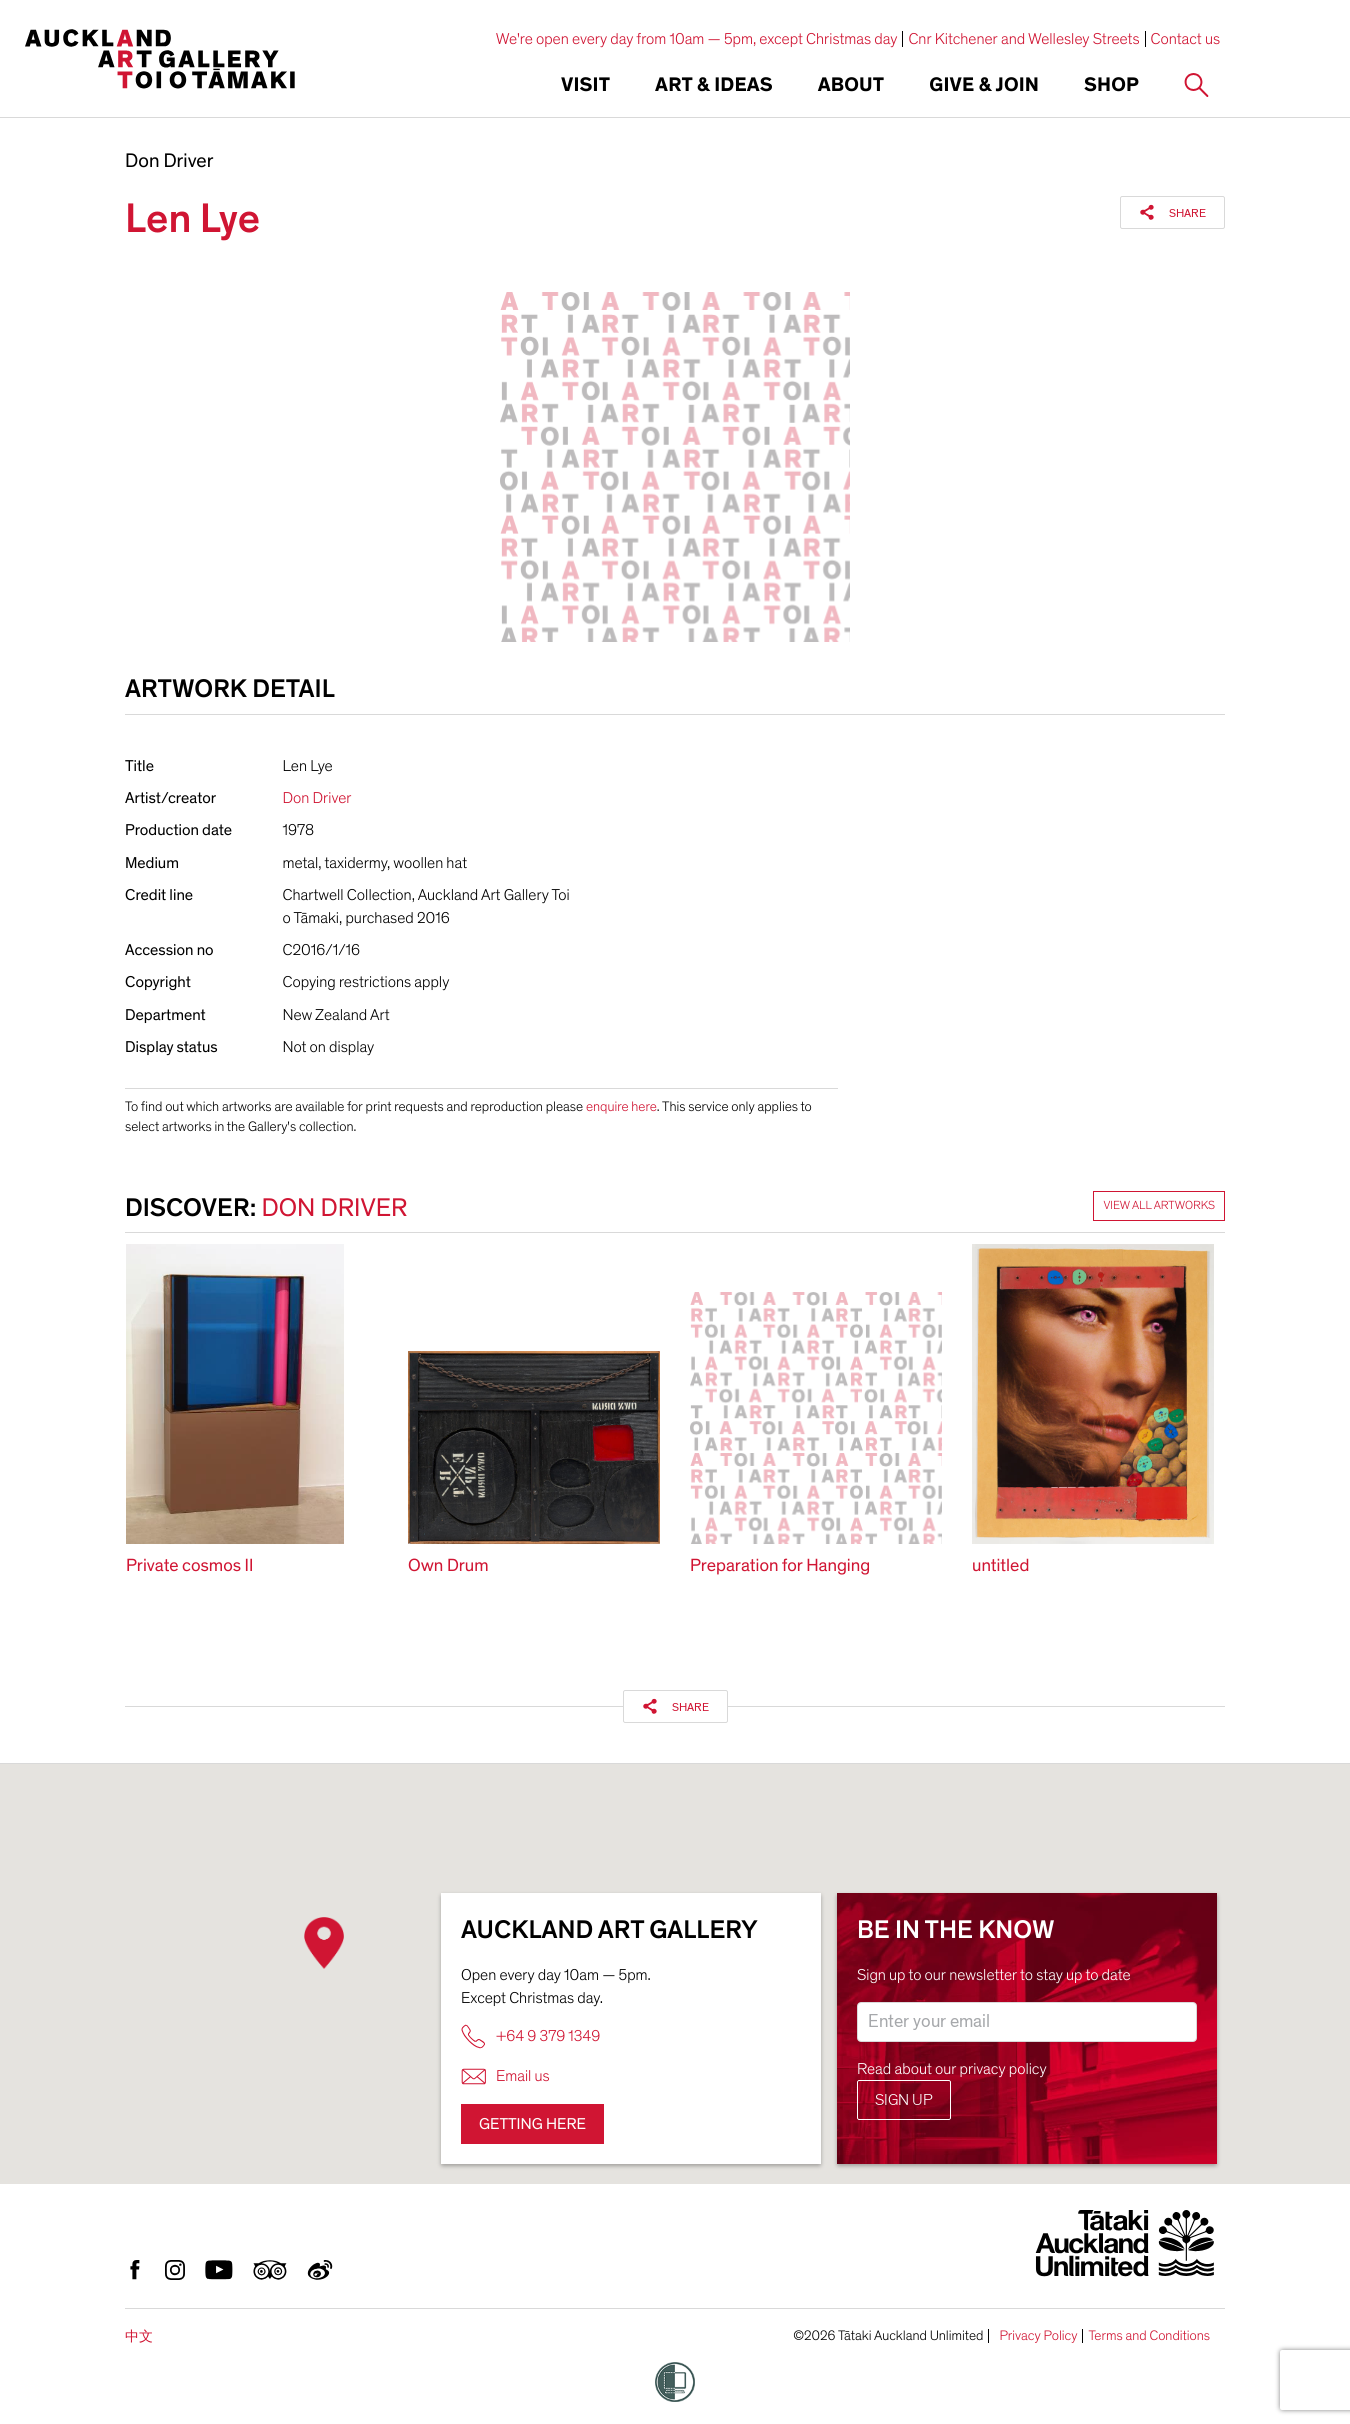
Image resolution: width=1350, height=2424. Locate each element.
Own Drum (448, 1566)
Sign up (904, 2100)
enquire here (621, 1106)
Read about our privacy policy (952, 2069)
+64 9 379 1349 (530, 2036)
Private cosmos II (189, 1566)
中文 (139, 2336)
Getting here (532, 2124)
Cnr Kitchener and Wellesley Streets (1023, 39)
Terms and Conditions (1149, 2336)
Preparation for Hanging (780, 1566)
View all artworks (1159, 1206)
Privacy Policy (1038, 2336)
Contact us (1186, 39)
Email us (505, 2076)
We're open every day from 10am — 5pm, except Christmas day (697, 39)
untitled (1000, 1566)
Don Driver (169, 162)
